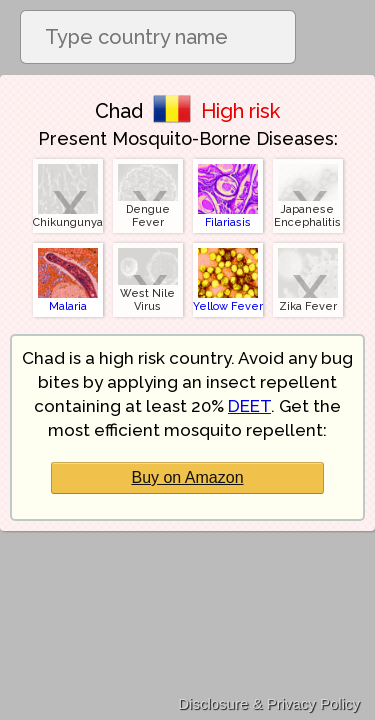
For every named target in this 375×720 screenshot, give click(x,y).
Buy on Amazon (187, 477)
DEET (249, 406)
